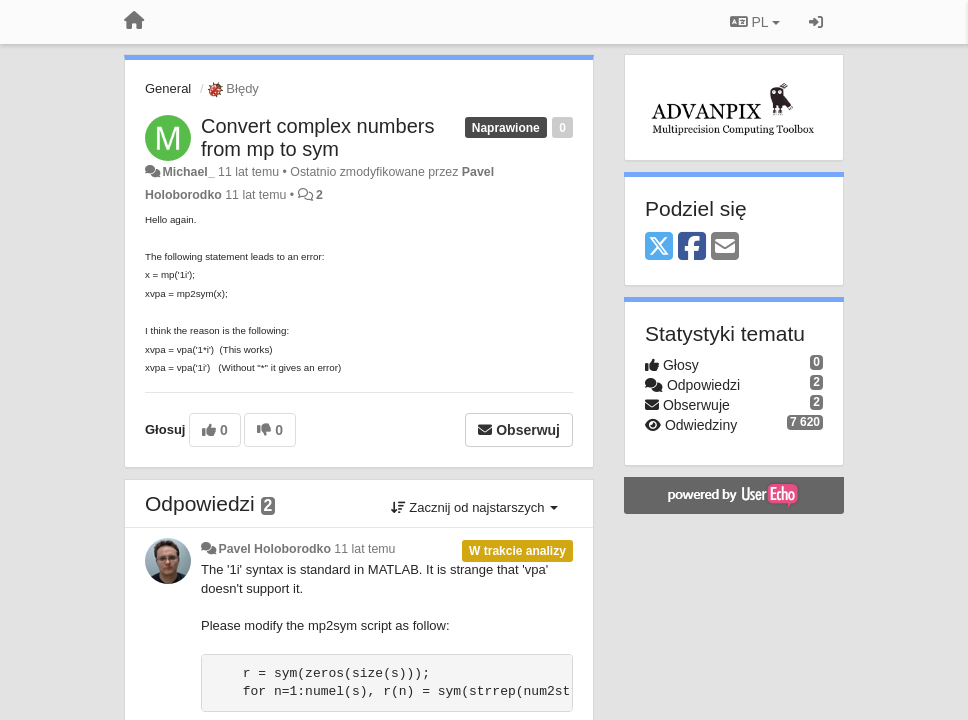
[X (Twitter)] (659, 247)
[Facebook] (692, 247)
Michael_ (188, 172)
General (168, 88)
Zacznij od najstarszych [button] (474, 507)
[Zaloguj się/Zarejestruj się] (816, 22)
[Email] (725, 247)
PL (755, 22)
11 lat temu (364, 549)
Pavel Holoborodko (274, 549)
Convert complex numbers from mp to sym (317, 137)
